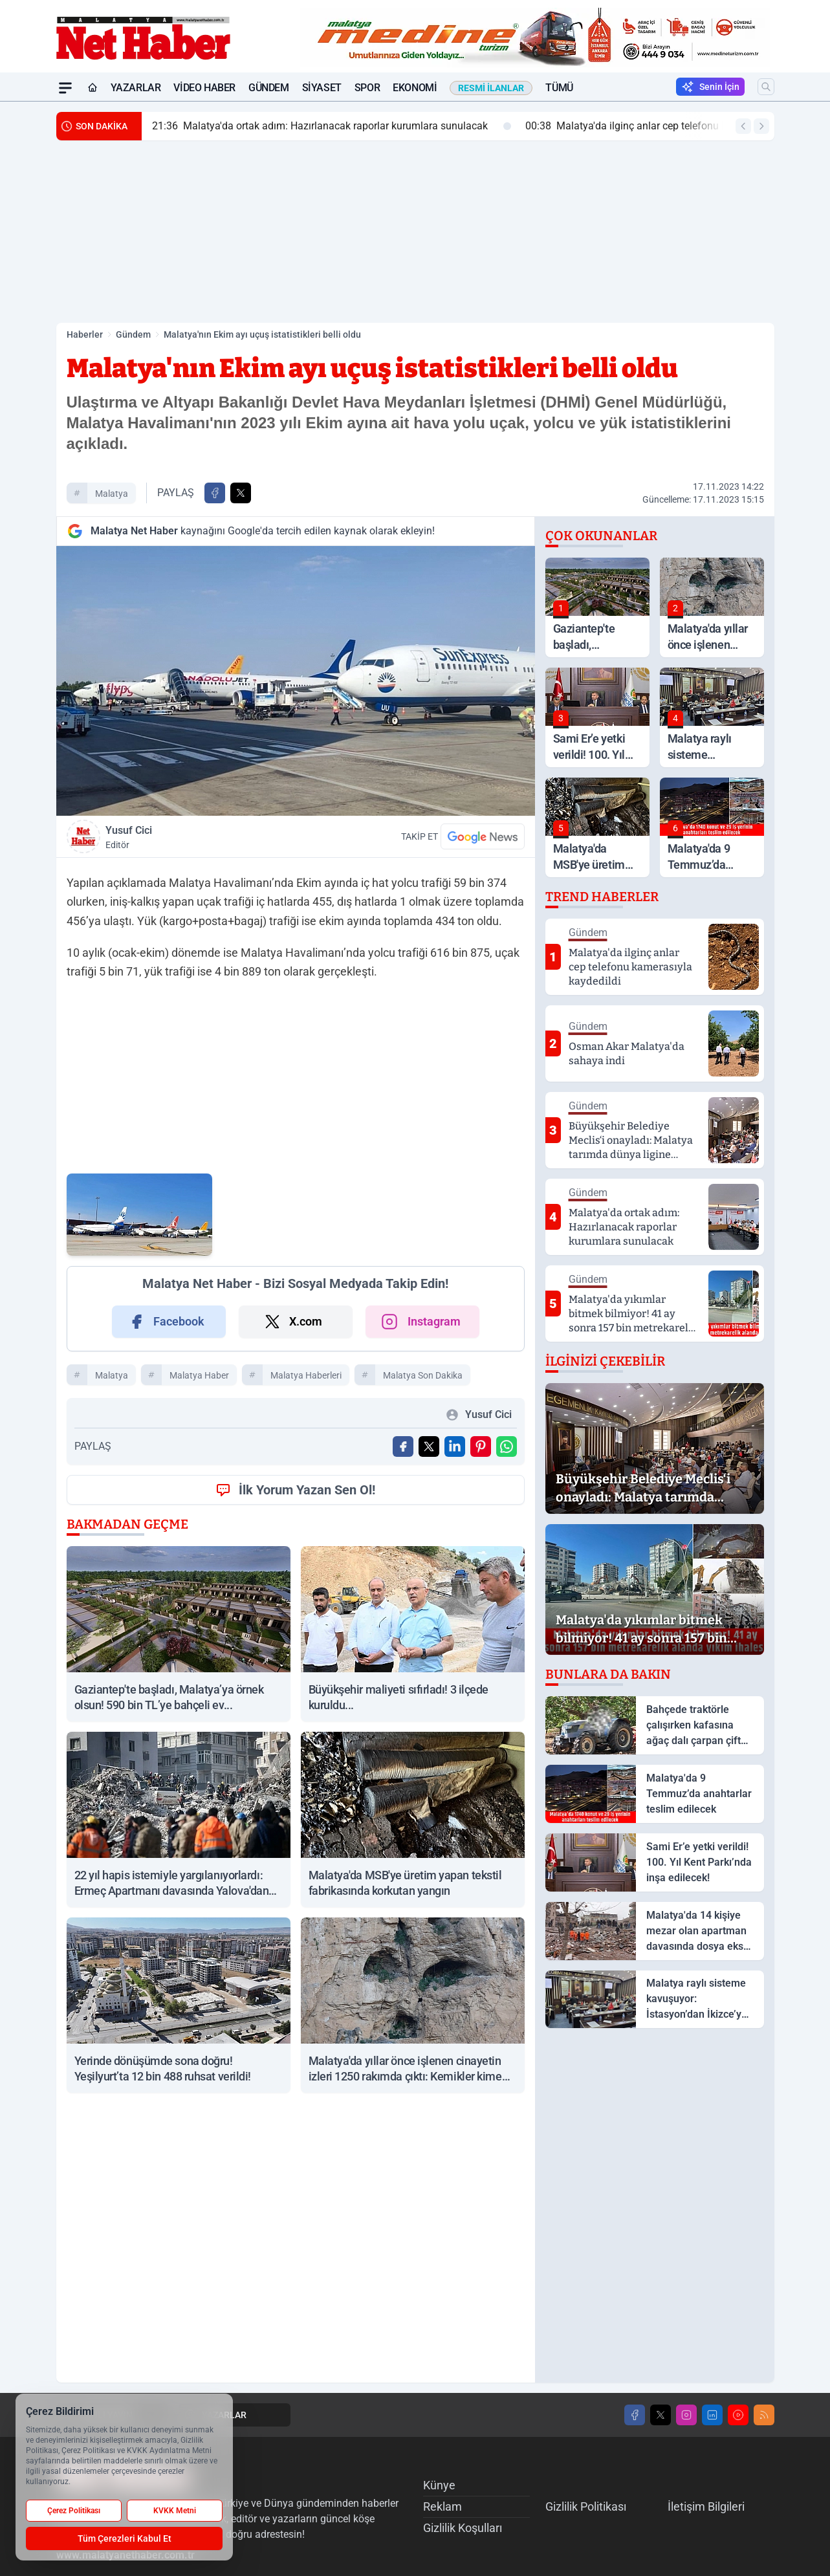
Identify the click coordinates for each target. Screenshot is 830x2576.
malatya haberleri (306, 1375)
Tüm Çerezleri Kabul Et (124, 2538)
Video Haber (204, 88)
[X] (660, 2415)
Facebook (165, 1322)
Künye (439, 2485)
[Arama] (766, 86)
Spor (367, 88)
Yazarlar (136, 88)
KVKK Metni (174, 2510)
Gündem (268, 88)
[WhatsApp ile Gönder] (506, 1446)
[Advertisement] (415, 231)
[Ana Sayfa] (92, 88)
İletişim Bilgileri (706, 2506)
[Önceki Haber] (743, 126)
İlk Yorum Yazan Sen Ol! (295, 1490)
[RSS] (764, 2415)
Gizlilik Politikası (585, 2506)
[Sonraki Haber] (761, 126)
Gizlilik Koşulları (462, 2528)
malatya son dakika (423, 1375)
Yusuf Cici (197, 837)
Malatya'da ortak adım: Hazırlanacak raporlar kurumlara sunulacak (331, 126)
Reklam (442, 2506)
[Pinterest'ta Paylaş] (480, 1446)
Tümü (559, 88)
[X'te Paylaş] (240, 493)
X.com (292, 1322)
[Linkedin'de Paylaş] (454, 1446)
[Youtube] (738, 2415)
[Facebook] (634, 2415)
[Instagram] (686, 2415)
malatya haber (199, 1375)
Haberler (85, 334)
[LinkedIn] (712, 2415)
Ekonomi (415, 88)
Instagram (420, 1321)
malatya (111, 493)
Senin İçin (710, 86)
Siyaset (322, 88)
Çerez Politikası (73, 2510)
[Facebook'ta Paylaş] (214, 493)
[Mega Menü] (65, 88)
